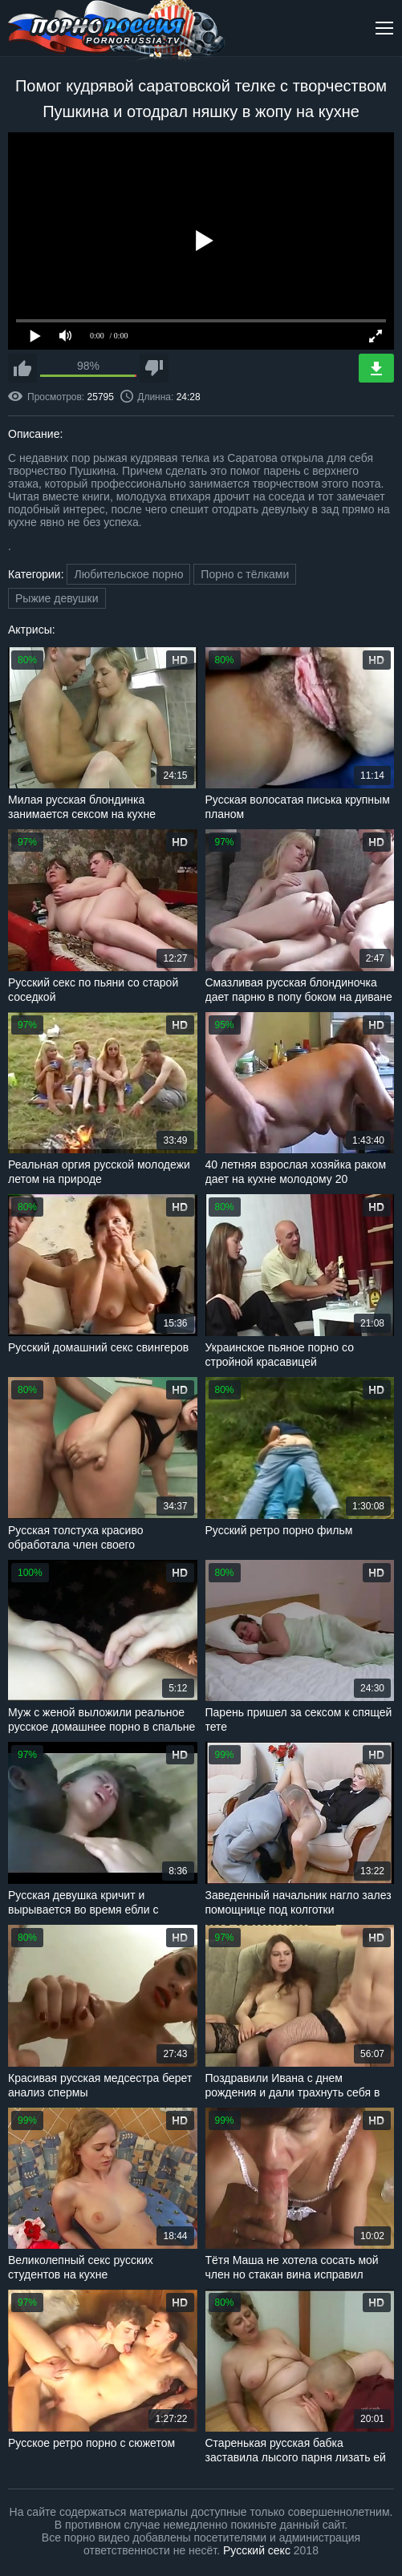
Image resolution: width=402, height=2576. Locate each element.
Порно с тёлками (245, 574)
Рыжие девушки (57, 598)
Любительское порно (128, 574)
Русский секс (256, 2550)
